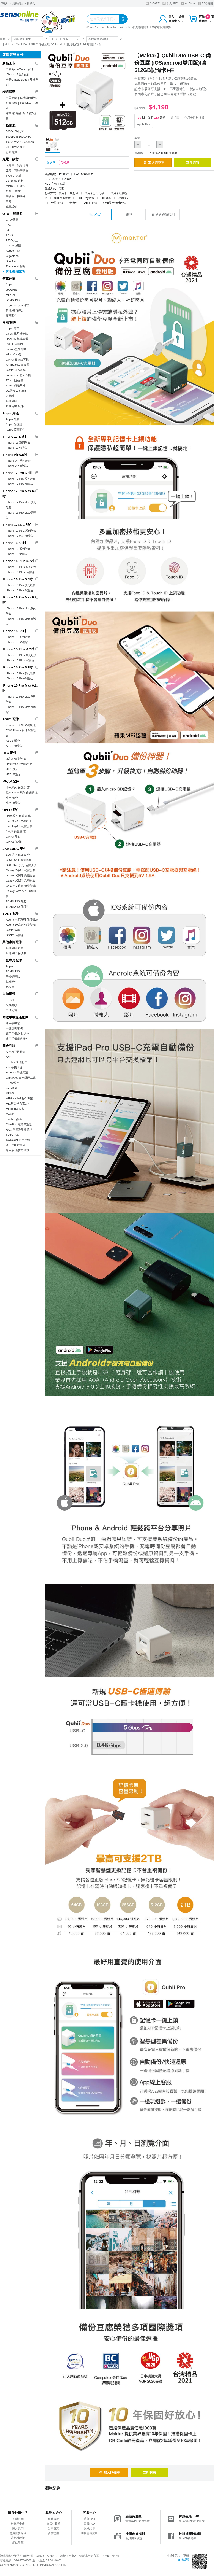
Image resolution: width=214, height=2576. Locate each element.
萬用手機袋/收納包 (17, 1033)
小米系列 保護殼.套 (18, 787)
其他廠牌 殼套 (15, 948)
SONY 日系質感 (16, 370)
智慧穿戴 (8, 278)
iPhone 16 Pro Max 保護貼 (21, 621)
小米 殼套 (12, 797)
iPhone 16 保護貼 (17, 554)
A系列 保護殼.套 (16, 831)
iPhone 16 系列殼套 (18, 548)
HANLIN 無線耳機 (17, 338)
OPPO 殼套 (13, 836)
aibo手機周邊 (14, 1067)
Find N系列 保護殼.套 (19, 826)
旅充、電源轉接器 (17, 170)
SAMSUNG (13, 300)
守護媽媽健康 (140, 27)
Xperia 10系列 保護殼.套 (21, 924)
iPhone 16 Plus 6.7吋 (18, 561)
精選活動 (8, 92)
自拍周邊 (8, 994)
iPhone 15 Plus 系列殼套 (21, 655)
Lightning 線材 (15, 180)
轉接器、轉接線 (15, 196)
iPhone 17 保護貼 (17, 447)
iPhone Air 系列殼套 (18, 460)
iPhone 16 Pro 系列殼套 (21, 585)
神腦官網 (18, 2518)
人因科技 (11, 396)
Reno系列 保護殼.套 (18, 815)
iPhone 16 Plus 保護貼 (20, 572)
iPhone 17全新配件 (18, 74)
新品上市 (8, 63)
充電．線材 (10, 159)
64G (8, 230)
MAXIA (10, 1114)
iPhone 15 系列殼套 (18, 637)
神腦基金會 (18, 2523)
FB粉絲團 (205, 3)
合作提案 (53, 2533)
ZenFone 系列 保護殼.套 (21, 725)
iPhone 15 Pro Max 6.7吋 (19, 688)
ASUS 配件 (10, 719)
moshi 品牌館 (14, 1119)
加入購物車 (153, 162)
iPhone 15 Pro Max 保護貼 (21, 709)
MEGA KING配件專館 (19, 1098)
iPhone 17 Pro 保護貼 (19, 484)
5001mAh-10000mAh (19, 136)
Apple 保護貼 (14, 424)
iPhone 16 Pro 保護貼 (19, 590)
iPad (102, 27)
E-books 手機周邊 (17, 1072)
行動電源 (8, 125)
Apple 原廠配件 (15, 429)
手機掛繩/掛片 (15, 1028)
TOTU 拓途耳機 (15, 385)
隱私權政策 (18, 2537)
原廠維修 (89, 2528)
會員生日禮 (54, 2523)
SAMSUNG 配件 (14, 849)
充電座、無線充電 (17, 165)
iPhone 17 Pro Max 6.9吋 (19, 493)
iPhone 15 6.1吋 (14, 631)
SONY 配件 (10, 913)
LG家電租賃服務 (160, 27)
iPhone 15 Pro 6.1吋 (17, 667)
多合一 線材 (13, 191)
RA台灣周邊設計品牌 (19, 1129)
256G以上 (12, 240)
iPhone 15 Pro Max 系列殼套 (21, 699)
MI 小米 (10, 294)
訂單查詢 (53, 2528)
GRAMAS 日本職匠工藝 (21, 1077)
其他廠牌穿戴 (14, 310)
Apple (9, 284)
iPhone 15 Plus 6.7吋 (18, 649)
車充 (8, 201)
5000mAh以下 (15, 131)
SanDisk (11, 261)
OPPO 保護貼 (14, 841)
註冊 (181, 16)
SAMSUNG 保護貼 (17, 906)
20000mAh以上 (15, 147)
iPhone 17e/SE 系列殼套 (21, 530)
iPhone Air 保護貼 (17, 465)
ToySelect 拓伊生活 (18, 1140)
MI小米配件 (10, 781)
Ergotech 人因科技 (17, 305)
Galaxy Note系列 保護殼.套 (21, 893)
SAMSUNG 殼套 (16, 901)
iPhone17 (92, 27)
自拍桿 (10, 1000)
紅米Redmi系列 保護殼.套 (22, 792)
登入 (171, 16)
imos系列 (11, 1088)
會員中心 (176, 21)
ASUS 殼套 (13, 740)
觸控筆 (10, 987)
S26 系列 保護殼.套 (18, 854)
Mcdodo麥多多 (15, 1108)
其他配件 (11, 981)
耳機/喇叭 (9, 322)
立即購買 (192, 162)
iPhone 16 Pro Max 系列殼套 (21, 611)
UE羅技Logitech (16, 390)
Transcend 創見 (15, 266)
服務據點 (17, 3)
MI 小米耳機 (13, 354)
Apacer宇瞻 (13, 250)
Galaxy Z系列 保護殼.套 (20, 870)
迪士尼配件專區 (15, 1145)
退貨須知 (89, 2518)
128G (9, 235)
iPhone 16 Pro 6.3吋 (17, 579)
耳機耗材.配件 (15, 406)
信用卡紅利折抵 (194, 117)
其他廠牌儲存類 (98, 39)
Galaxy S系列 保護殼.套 (21, 875)
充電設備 (11, 206)
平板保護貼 (13, 976)
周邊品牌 (8, 1046)
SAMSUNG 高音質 (17, 364)
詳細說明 (183, 2559)
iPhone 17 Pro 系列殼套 (21, 478)
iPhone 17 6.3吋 (14, 436)
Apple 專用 (12, 328)
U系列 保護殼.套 (16, 758)
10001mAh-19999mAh (20, 141)
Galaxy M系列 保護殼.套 (21, 885)
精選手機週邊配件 (15, 1017)
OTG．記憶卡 (59, 39)
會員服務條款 (17, 2533)
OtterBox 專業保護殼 (19, 1124)
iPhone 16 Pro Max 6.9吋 (19, 599)
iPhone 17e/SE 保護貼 (20, 535)
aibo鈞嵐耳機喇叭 (17, 333)
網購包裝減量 (89, 2533)
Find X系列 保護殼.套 (19, 821)
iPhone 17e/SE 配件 (17, 524)
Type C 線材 (13, 175)
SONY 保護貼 (14, 935)
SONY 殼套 (13, 930)
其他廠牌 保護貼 (16, 953)
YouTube (188, 3)
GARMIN (11, 289)
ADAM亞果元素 (15, 1051)
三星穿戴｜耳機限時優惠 (21, 97)
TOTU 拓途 (13, 1134)
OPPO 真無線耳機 (17, 359)
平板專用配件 (12, 960)
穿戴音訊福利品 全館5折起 (21, 116)
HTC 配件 (9, 753)
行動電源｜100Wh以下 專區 (22, 105)
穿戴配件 (11, 315)
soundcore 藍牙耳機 (18, 375)
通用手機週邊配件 (17, 1038)
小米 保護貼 (13, 803)
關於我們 (18, 2528)
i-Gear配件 (12, 1082)
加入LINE (170, 3)
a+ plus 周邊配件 (16, 1062)
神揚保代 (29, 3)
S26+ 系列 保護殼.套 (19, 860)
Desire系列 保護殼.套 (19, 764)
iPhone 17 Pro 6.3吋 (17, 473)
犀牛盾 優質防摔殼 (17, 1150)
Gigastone (12, 256)
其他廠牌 (11, 401)
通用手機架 (13, 1023)
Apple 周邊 (10, 413)
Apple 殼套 (12, 419)
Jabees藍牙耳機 (16, 349)
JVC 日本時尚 (14, 344)
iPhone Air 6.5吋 (14, 454)
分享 (51, 162)
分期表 (175, 117)
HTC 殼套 (12, 769)
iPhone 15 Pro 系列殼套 (21, 673)
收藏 (65, 162)
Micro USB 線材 (16, 186)
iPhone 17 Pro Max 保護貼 (21, 515)
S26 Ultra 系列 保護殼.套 (21, 865)
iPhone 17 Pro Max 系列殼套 (21, 505)
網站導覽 (18, 2542)
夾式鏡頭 (11, 1005)
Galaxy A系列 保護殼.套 (20, 880)
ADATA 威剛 (13, 245)
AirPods (125, 27)
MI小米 (10, 1093)
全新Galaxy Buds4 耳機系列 (22, 82)
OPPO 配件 (10, 810)
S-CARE (153, 3)
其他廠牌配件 (12, 942)
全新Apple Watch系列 (19, 69)
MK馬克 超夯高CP (17, 1103)
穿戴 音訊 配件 (22, 39)
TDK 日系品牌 (15, 380)
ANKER (11, 1057)
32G (8, 224)
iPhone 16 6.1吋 (14, 543)
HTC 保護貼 (13, 774)
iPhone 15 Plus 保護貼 (20, 660)
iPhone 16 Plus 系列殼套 (21, 567)
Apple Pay (143, 124)
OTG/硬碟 (12, 219)
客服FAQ (89, 2523)
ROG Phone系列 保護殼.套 (21, 733)
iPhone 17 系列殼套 (18, 442)
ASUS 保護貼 (14, 745)
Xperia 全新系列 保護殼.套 (22, 919)
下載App (5, 3)
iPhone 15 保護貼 (17, 642)
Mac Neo (112, 27)
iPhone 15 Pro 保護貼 (19, 678)
